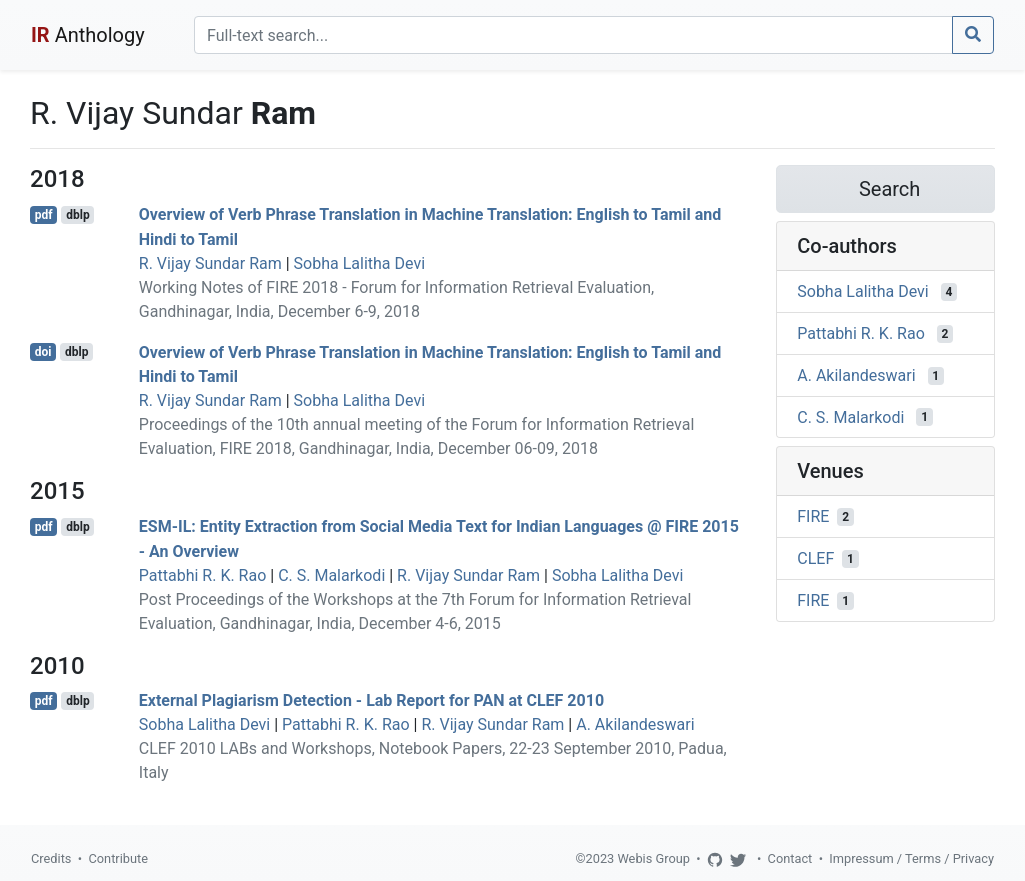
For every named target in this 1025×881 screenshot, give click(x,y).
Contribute (118, 858)
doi (43, 352)
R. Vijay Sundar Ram (210, 263)
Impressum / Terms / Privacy (911, 858)
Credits (51, 858)
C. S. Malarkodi (331, 575)
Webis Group (653, 858)
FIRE (813, 516)
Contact (790, 858)
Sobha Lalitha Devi (359, 263)
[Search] (573, 35)
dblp (77, 215)
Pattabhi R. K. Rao (203, 575)
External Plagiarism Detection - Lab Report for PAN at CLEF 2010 (371, 700)
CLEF (815, 558)
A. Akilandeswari (635, 724)
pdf (44, 215)
